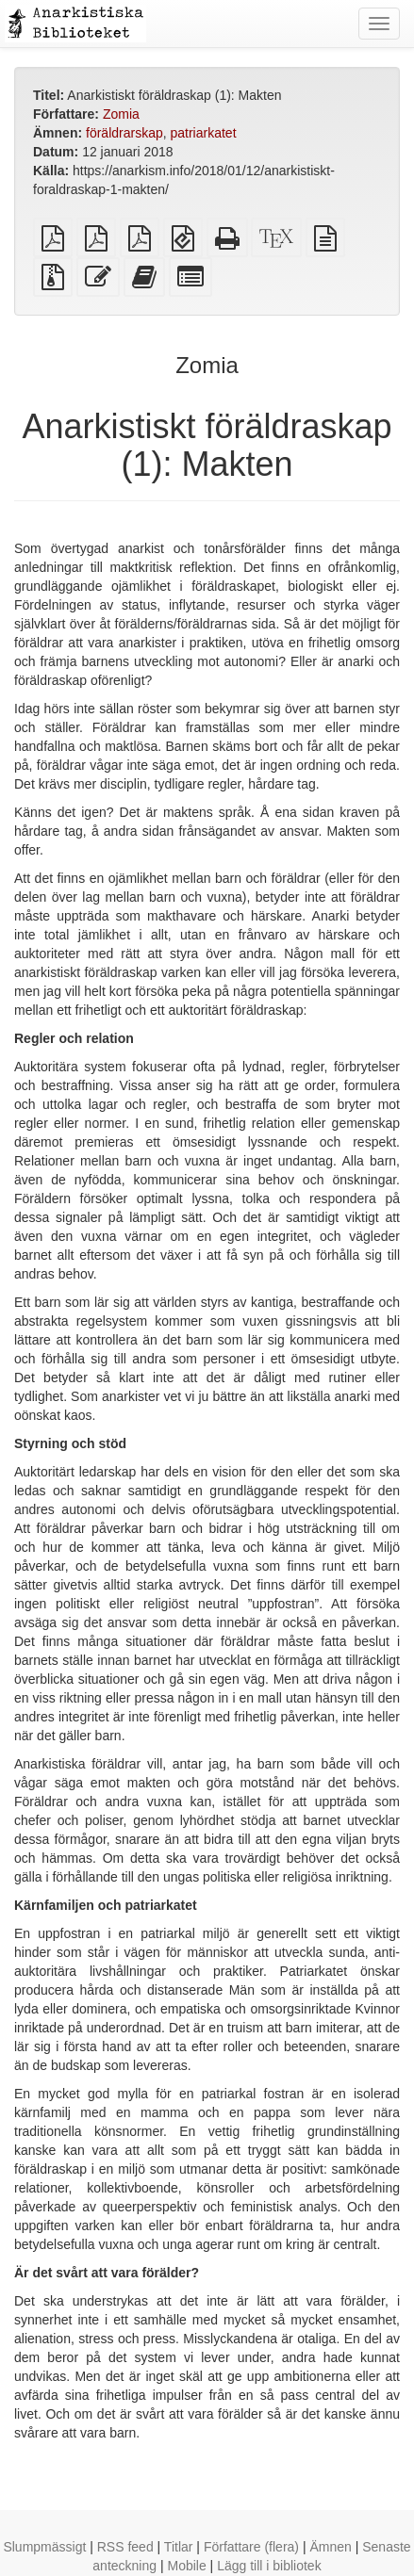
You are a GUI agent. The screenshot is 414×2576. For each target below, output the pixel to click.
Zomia (121, 114)
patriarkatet (204, 132)
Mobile (186, 2565)
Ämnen (330, 2546)
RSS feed (125, 2546)
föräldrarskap (124, 132)
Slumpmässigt (44, 2546)
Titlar (178, 2546)
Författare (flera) (251, 2546)
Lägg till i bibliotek (269, 2565)
